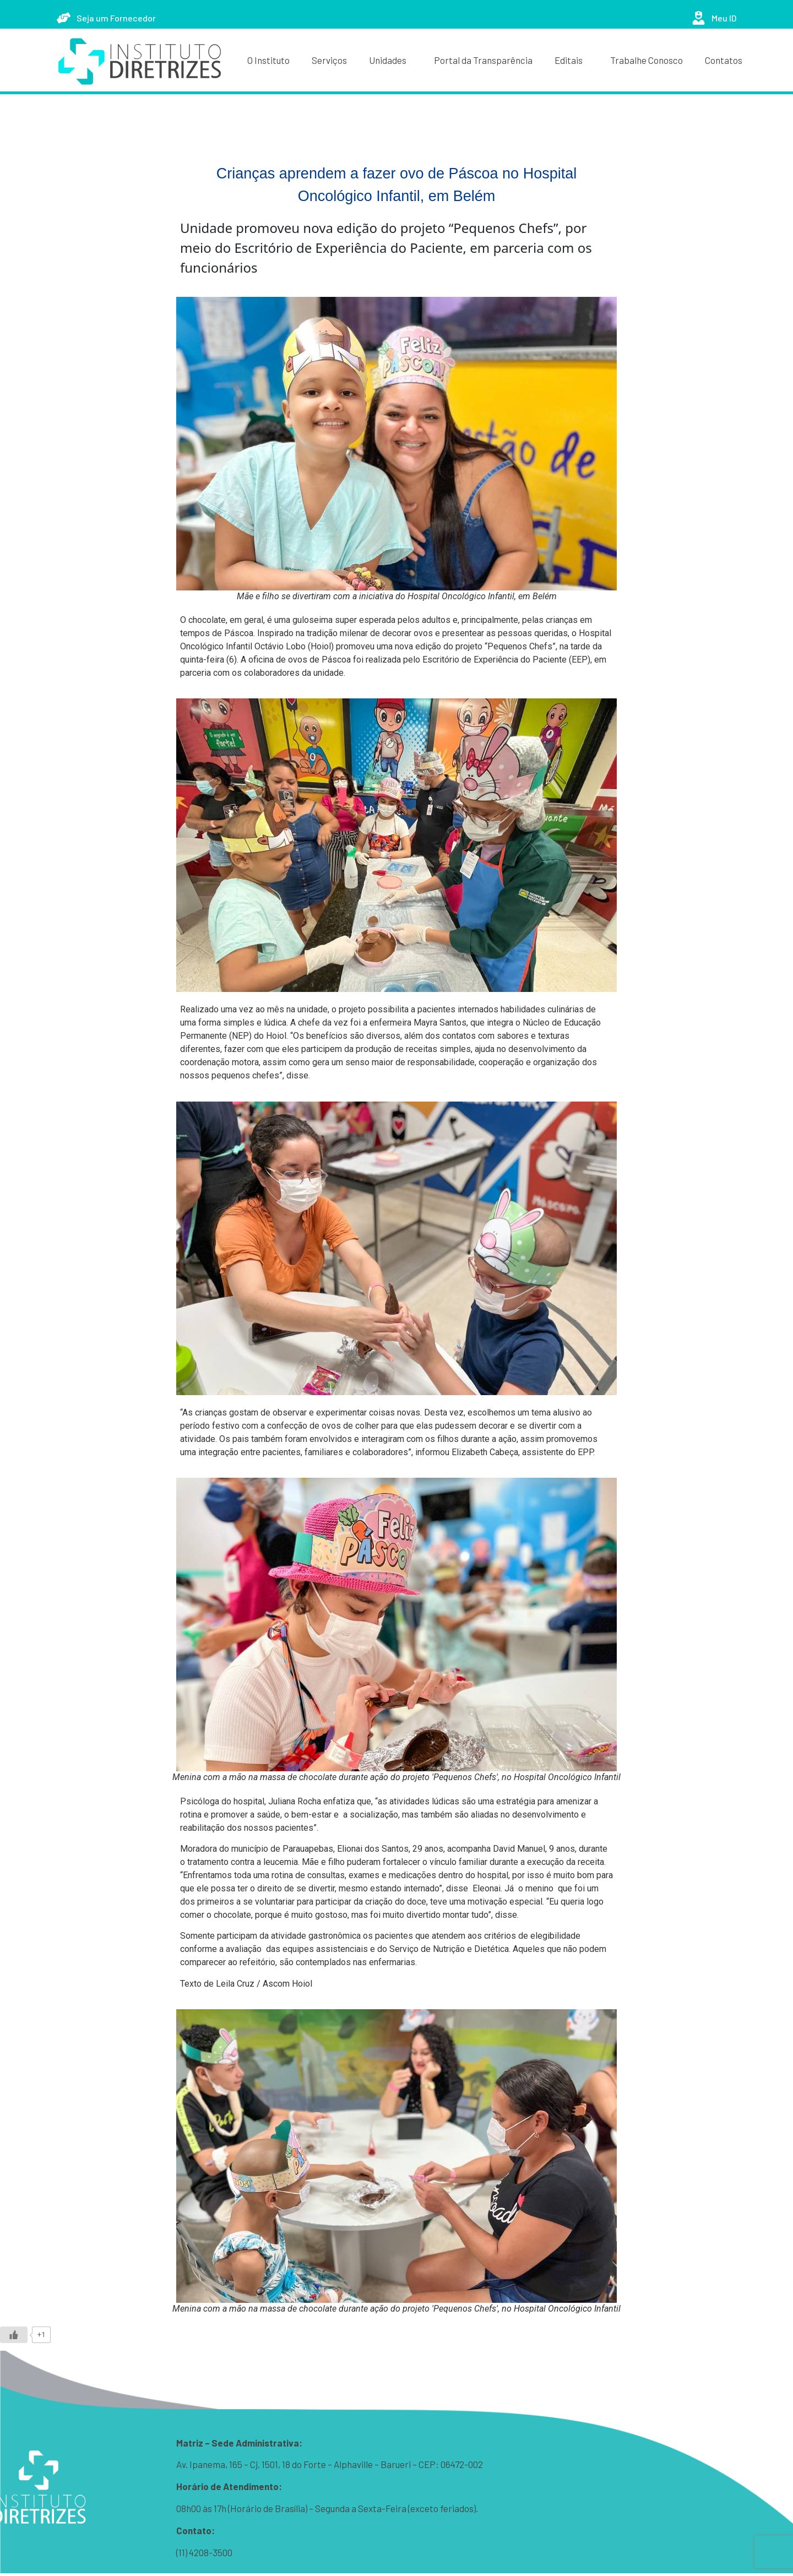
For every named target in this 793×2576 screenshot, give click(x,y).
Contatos (723, 60)
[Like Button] (14, 2334)
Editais (571, 60)
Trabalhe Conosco (646, 60)
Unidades (390, 60)
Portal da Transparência (483, 60)
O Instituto (268, 60)
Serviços (329, 60)
